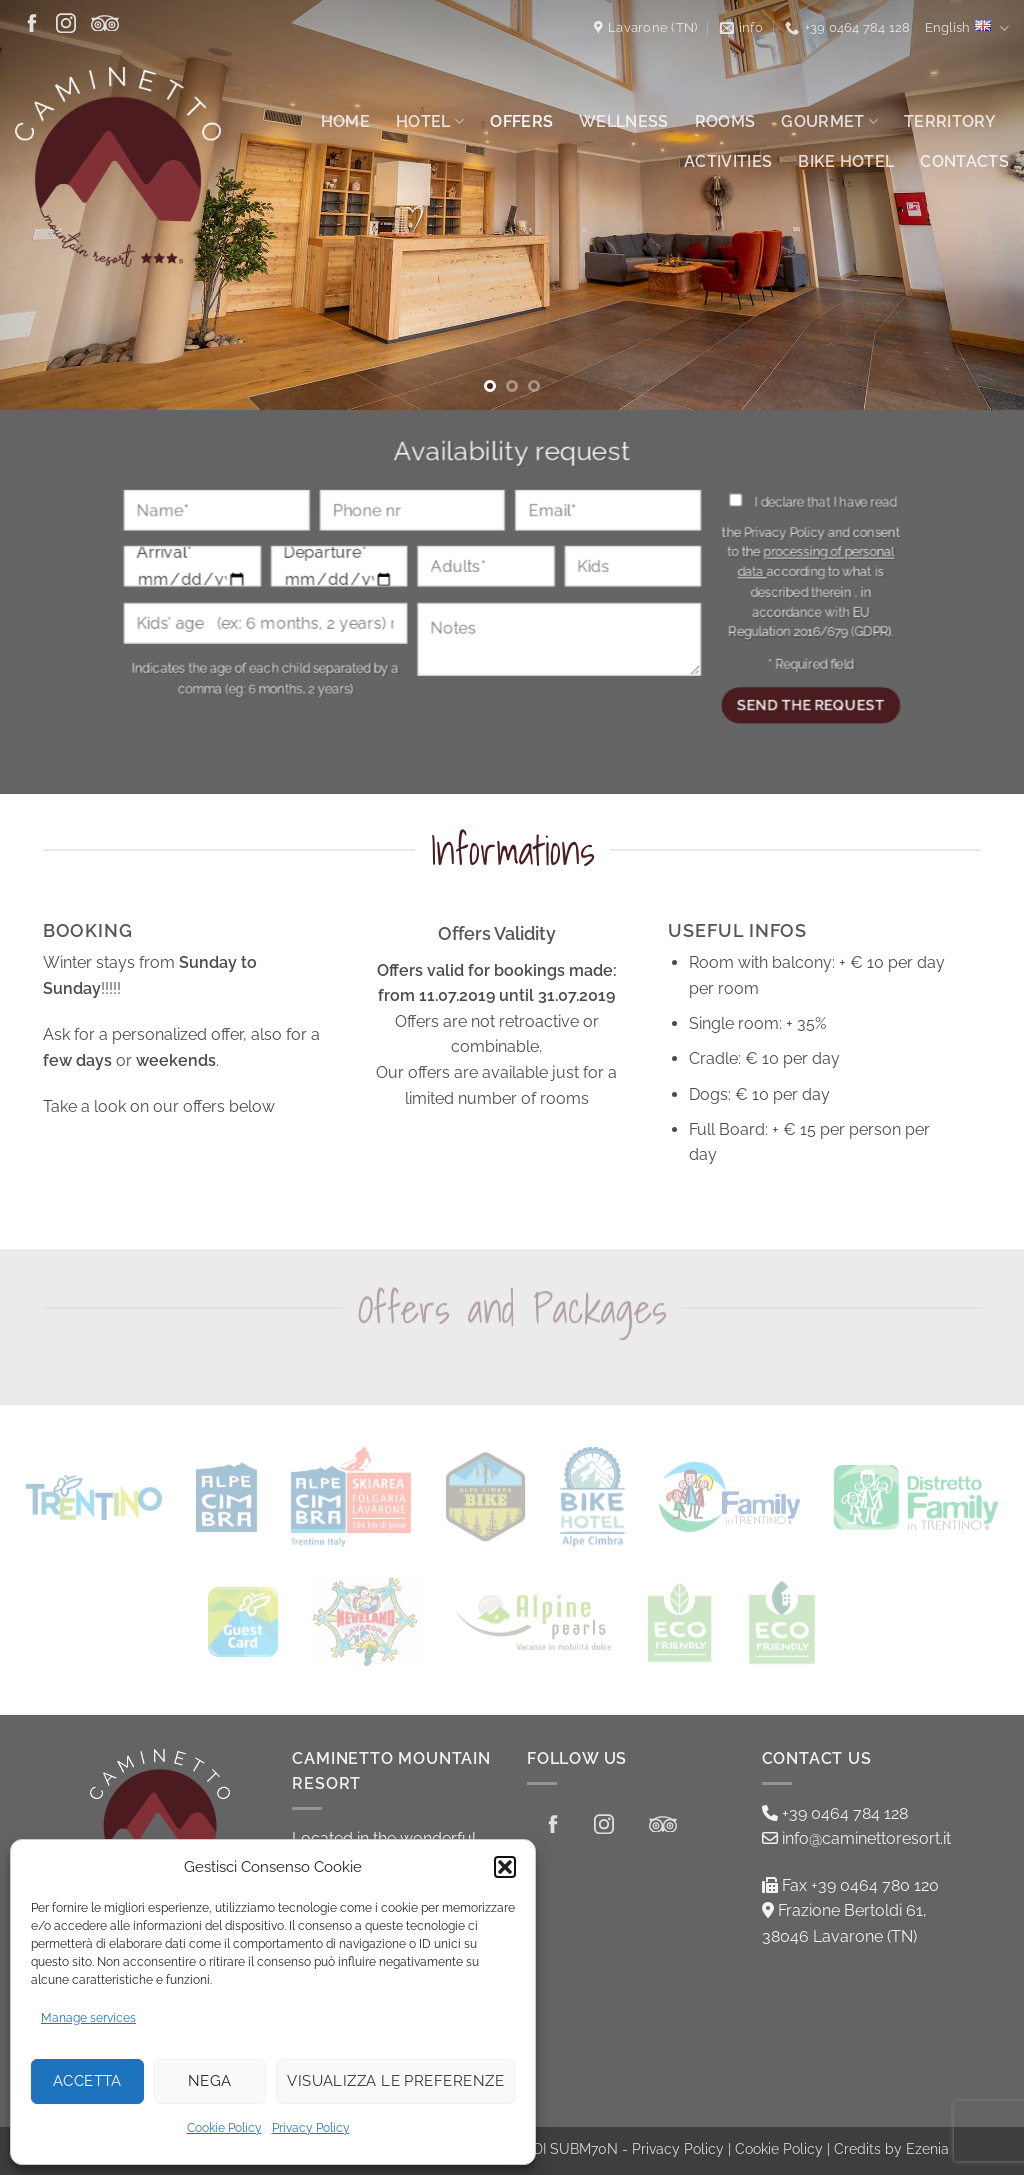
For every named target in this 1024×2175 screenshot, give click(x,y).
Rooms (725, 121)
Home (345, 121)
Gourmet (829, 122)
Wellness (624, 121)
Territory (950, 121)
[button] (505, 1867)
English (967, 28)
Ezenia (927, 2148)
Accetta (87, 2081)
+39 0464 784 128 (835, 1813)
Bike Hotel (846, 161)
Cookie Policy (224, 2128)
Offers (521, 121)
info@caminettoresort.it (856, 1838)
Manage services (88, 2018)
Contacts (964, 161)
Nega (210, 2081)
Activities (728, 161)
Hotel (430, 122)
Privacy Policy (311, 2128)
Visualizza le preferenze (395, 2081)
